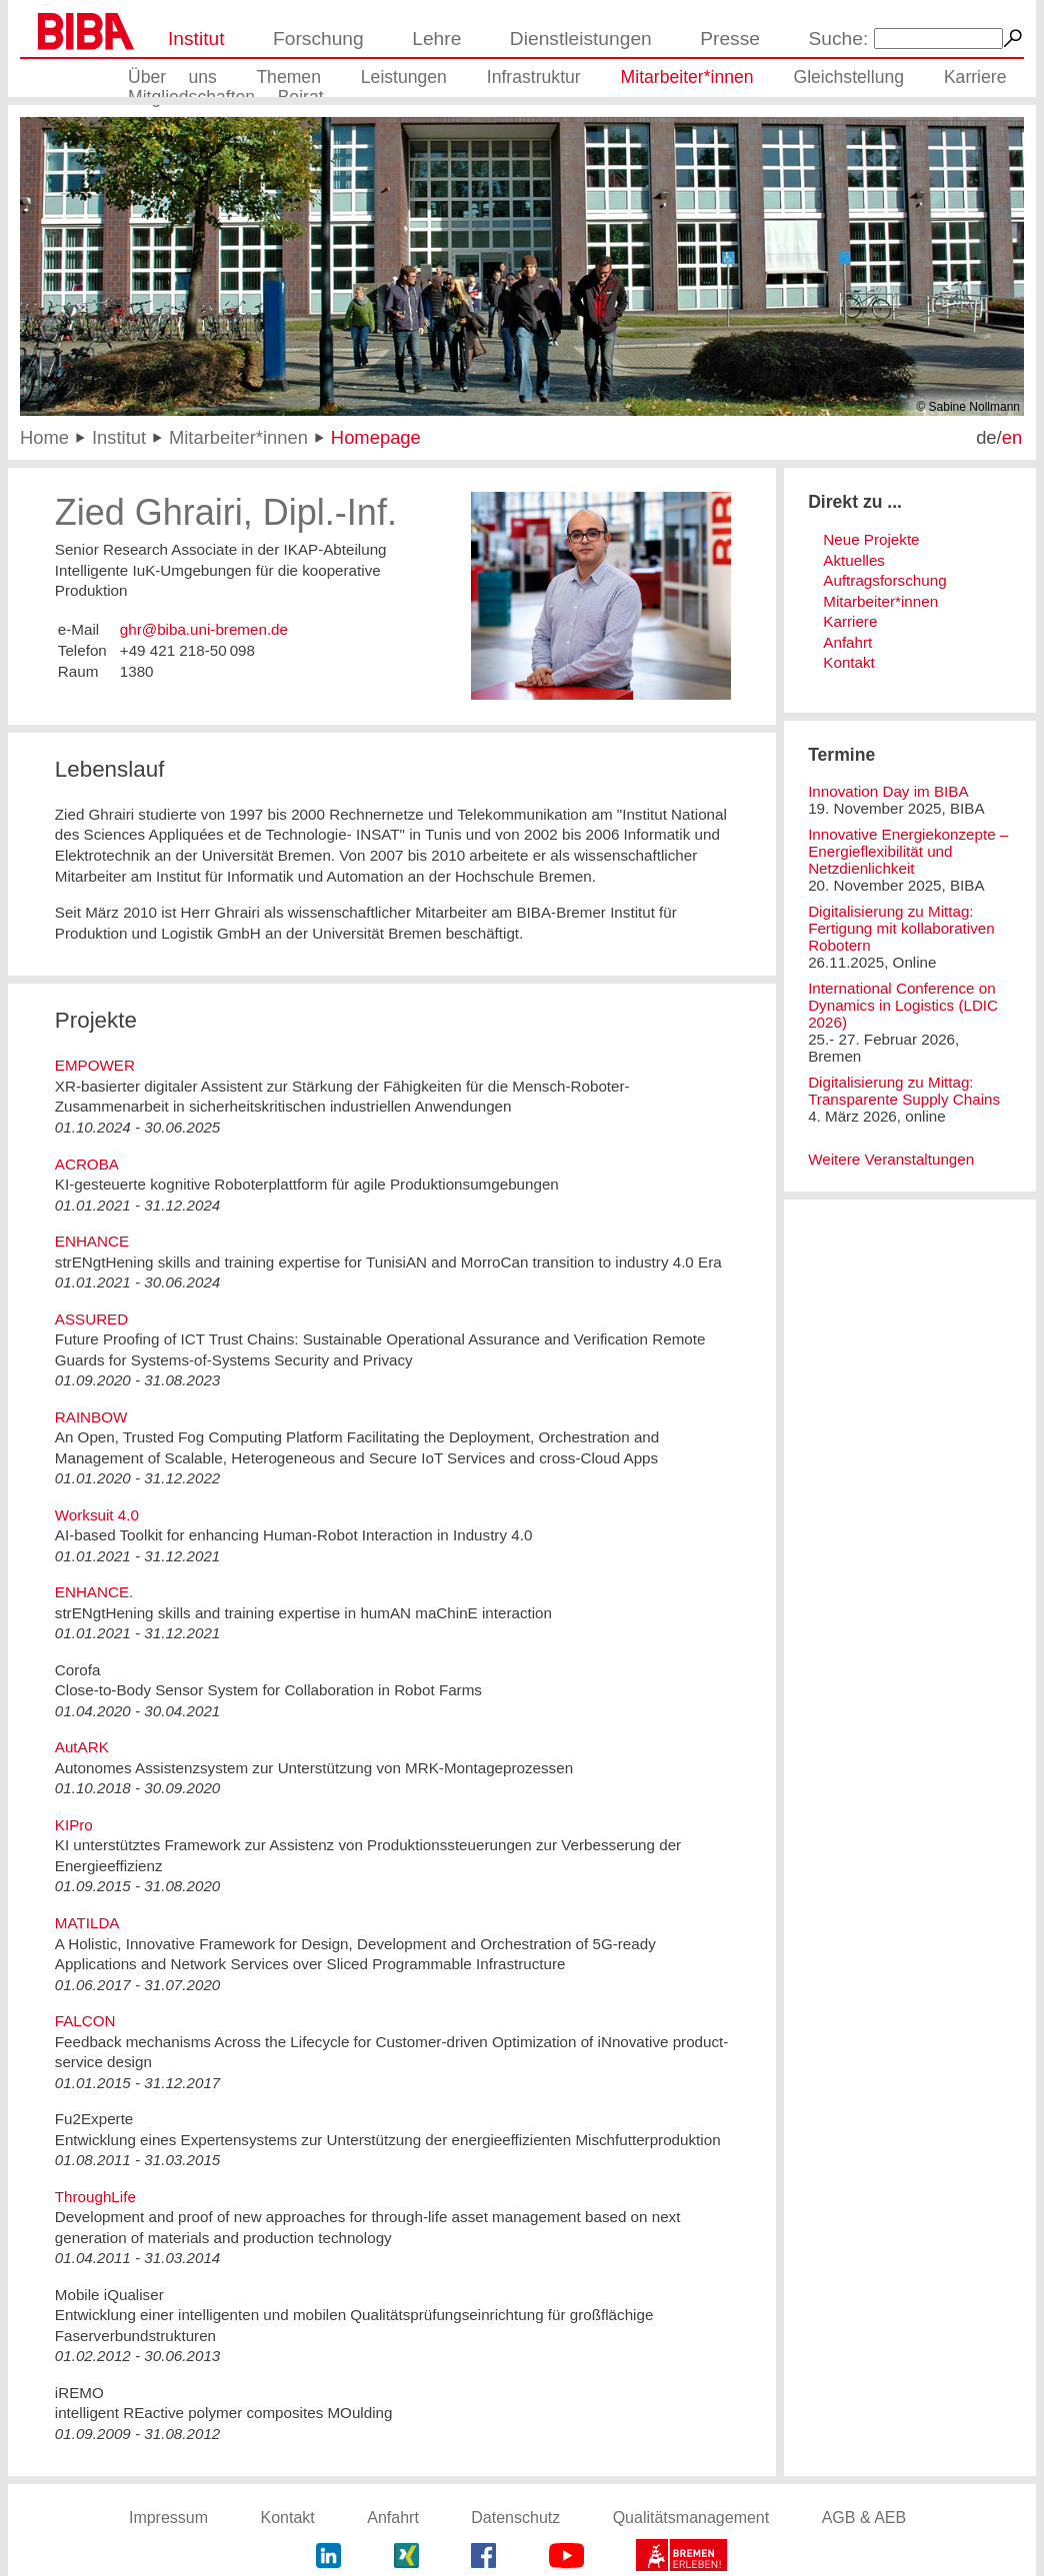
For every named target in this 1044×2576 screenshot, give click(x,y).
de (986, 437)
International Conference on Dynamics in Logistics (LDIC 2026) (903, 1005)
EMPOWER (95, 1065)
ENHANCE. (94, 1591)
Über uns (172, 77)
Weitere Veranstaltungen (891, 1159)
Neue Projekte (871, 539)
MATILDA (87, 1922)
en (1012, 437)
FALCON (85, 2020)
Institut (196, 38)
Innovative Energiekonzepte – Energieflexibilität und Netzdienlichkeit (908, 851)
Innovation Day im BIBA (888, 791)
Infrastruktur (534, 77)
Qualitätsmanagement (691, 2517)
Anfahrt (847, 642)
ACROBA (87, 1164)
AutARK (82, 1746)
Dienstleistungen (581, 38)
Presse (730, 38)
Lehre (436, 38)
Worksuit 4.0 (97, 1514)
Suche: (839, 38)
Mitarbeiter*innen (687, 77)
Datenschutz (515, 2517)
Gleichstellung (848, 77)
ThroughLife (95, 2196)
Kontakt (849, 662)
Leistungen (404, 77)
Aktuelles (854, 560)
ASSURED (91, 1318)
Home (44, 437)
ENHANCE (92, 1241)
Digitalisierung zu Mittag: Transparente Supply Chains (904, 1091)
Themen (288, 77)
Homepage (376, 437)
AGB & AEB (864, 2517)
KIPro (74, 1824)
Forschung (318, 38)
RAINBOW (91, 1416)
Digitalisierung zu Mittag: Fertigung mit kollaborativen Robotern (901, 928)
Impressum (168, 2517)
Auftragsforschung (884, 580)
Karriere (975, 77)
